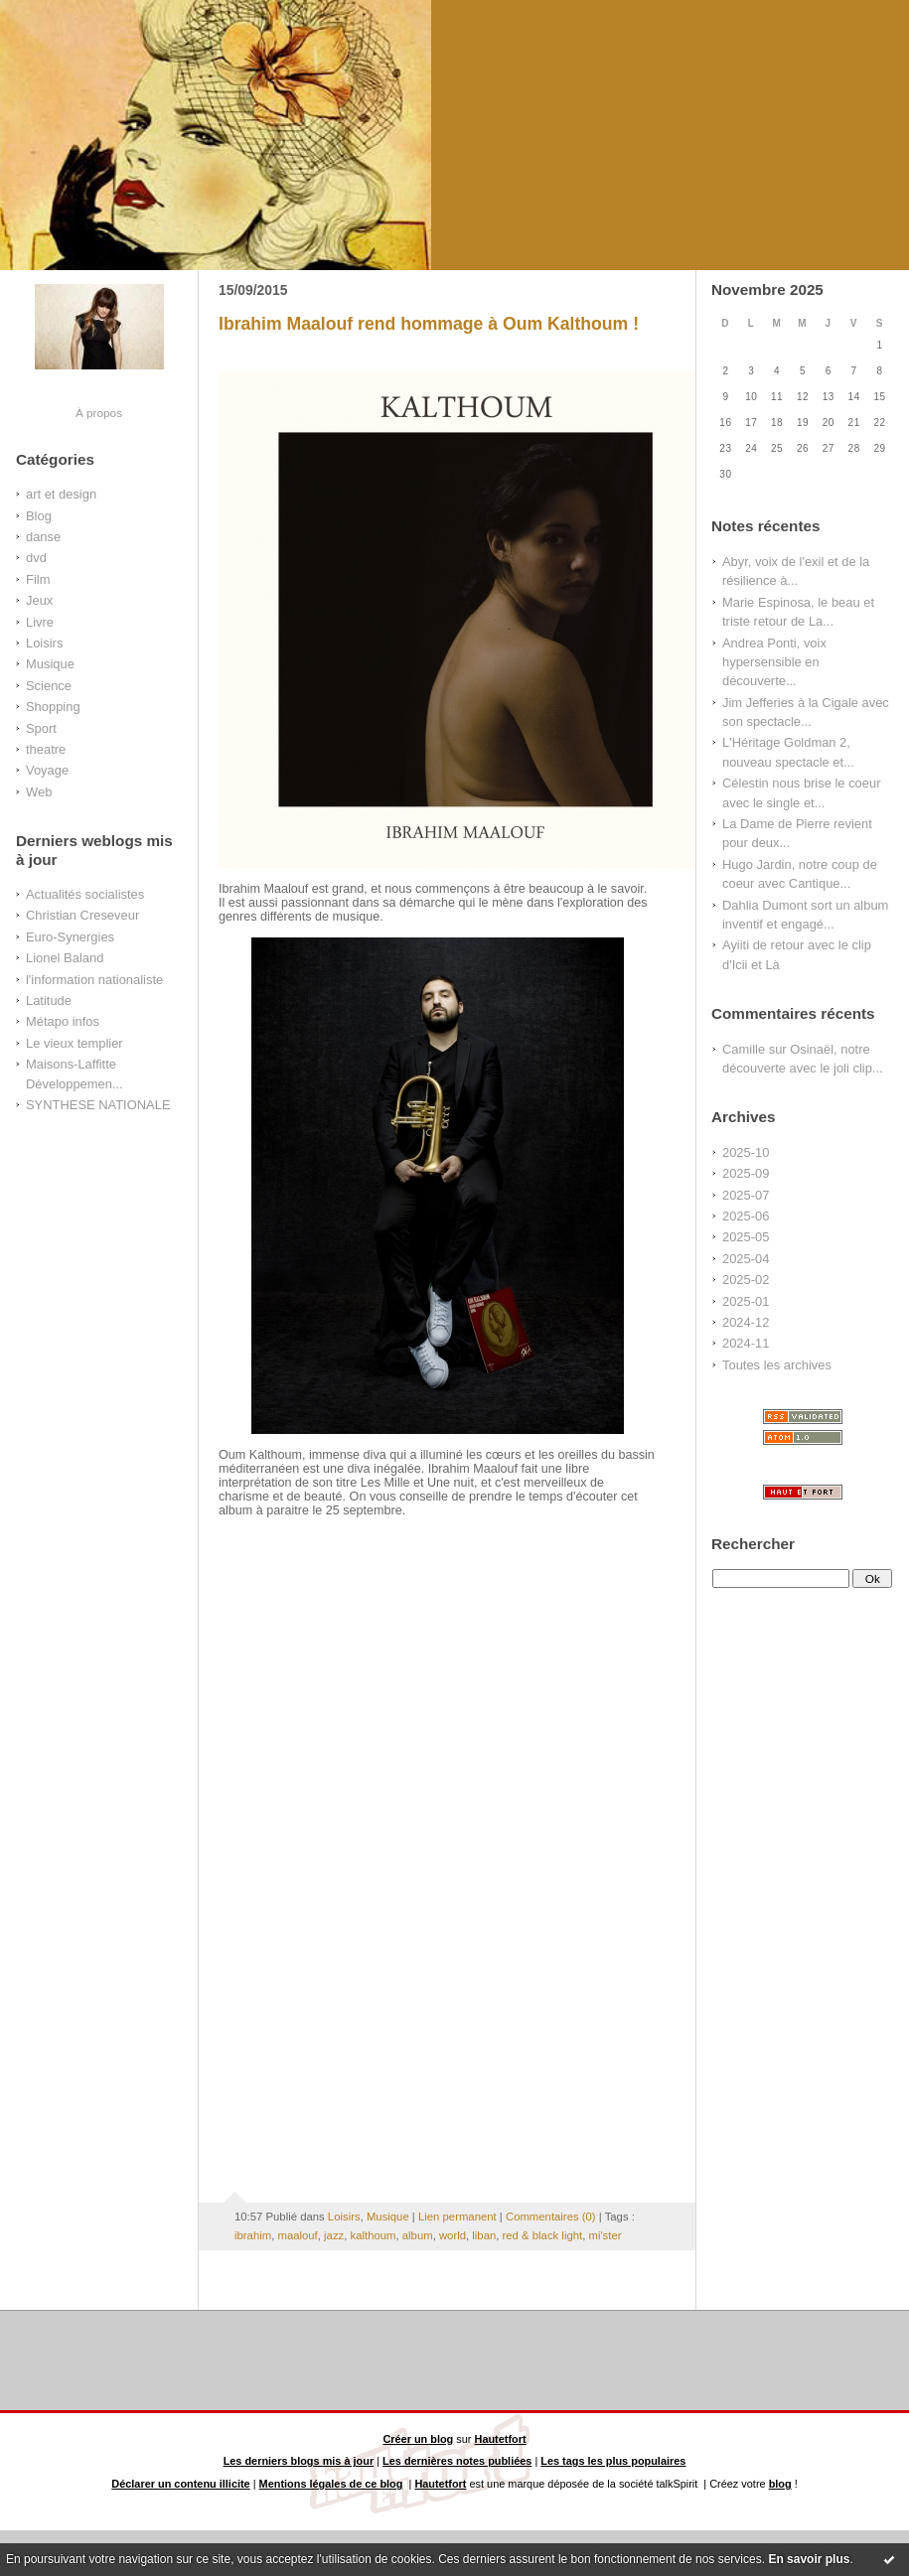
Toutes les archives (777, 1365)
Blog (39, 515)
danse (43, 536)
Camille (743, 1049)
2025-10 (745, 1152)
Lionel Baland (64, 957)
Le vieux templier (74, 1043)
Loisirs (44, 643)
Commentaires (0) (551, 2216)
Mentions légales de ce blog (331, 2484)
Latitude (49, 1000)
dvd (36, 557)
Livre (40, 622)
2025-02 (745, 1279)
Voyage (47, 770)
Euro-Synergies (70, 937)
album (417, 2235)
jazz (334, 2235)
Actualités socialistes (85, 894)
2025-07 (745, 1195)
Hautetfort (501, 2439)
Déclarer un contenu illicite (180, 2484)
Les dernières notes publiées (456, 2461)
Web (39, 792)
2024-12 (745, 1322)
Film (38, 579)
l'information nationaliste (94, 979)
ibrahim (252, 2235)
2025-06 (745, 1216)
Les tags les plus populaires (612, 2461)
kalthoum (373, 2235)
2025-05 (745, 1236)
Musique (50, 663)
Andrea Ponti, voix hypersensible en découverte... (774, 662)
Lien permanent (457, 2216)
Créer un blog (417, 2439)
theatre (46, 749)
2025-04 (745, 1258)
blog (780, 2484)
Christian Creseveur (82, 915)
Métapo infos (62, 1021)
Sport (41, 728)
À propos (99, 412)
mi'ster (604, 2235)
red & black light (543, 2235)
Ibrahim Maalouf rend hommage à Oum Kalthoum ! (429, 324)
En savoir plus (808, 2559)
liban (484, 2235)
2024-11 (745, 1343)
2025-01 (745, 1301)
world (452, 2235)
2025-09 (745, 1173)
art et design (61, 494)
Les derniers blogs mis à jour (299, 2461)
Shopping (53, 706)
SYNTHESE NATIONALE (98, 1104)
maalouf (297, 2235)
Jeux (39, 600)
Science (49, 685)
